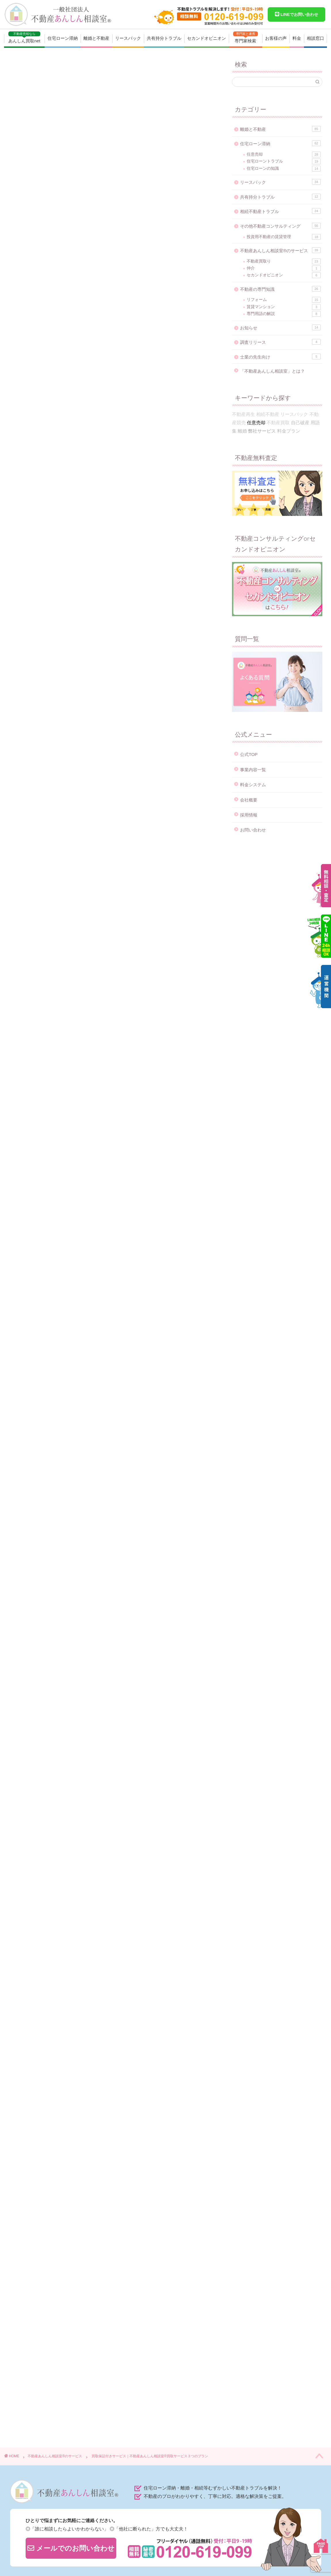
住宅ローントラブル (284, 161)
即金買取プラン (34, 921)
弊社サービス (32, 2170)
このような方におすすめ (72, 303)
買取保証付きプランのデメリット (80, 314)
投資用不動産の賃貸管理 (284, 237)
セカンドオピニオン (206, 38)
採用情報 (248, 814)
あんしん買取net (24, 37)
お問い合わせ (253, 829)
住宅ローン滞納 (62, 38)
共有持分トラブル (164, 38)
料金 (296, 38)
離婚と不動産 (96, 38)
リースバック (128, 38)
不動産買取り (284, 261)
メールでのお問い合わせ (71, 2548)
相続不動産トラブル (280, 211)
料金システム (253, 784)
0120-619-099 (91, 1187)
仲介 (284, 268)
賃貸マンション (284, 307)
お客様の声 (276, 38)
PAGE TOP (321, 2546)
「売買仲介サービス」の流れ (76, 326)
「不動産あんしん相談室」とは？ (272, 371)
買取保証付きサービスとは (74, 258)
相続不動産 (267, 414)
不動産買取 (58, 2170)
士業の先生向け (280, 356)
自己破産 (300, 422)
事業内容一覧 (253, 769)
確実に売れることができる (77, 286)
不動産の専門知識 (280, 289)
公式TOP (249, 754)
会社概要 (248, 799)
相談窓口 (315, 38)
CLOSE (182, 239)
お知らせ (280, 327)
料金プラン (288, 431)
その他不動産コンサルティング (280, 226)
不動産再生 (243, 414)
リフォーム (284, 300)
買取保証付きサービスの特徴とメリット (87, 269)
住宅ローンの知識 (284, 168)
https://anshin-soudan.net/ (68, 2251)
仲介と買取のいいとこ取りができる (85, 279)
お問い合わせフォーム (150, 1187)
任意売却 (284, 154)
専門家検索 (245, 37)
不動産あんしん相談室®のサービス (45, 68)
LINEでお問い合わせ (296, 14)
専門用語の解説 (284, 314)
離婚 (242, 431)
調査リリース (280, 342)
